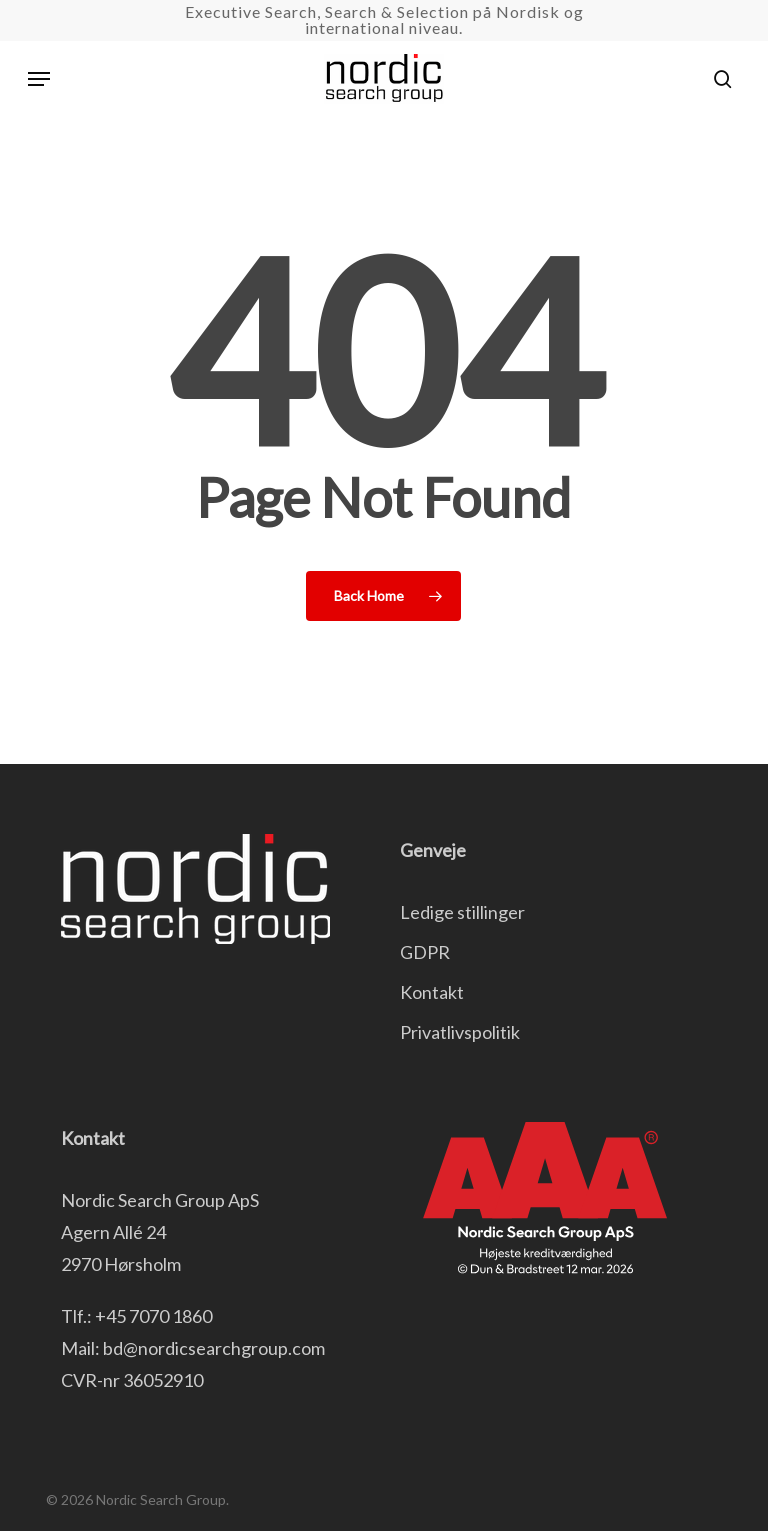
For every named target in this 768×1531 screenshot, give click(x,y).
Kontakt (432, 992)
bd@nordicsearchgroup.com (214, 1348)
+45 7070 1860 (153, 1316)
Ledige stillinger (462, 912)
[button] (39, 79)
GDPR (425, 952)
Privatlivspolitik (460, 1032)
